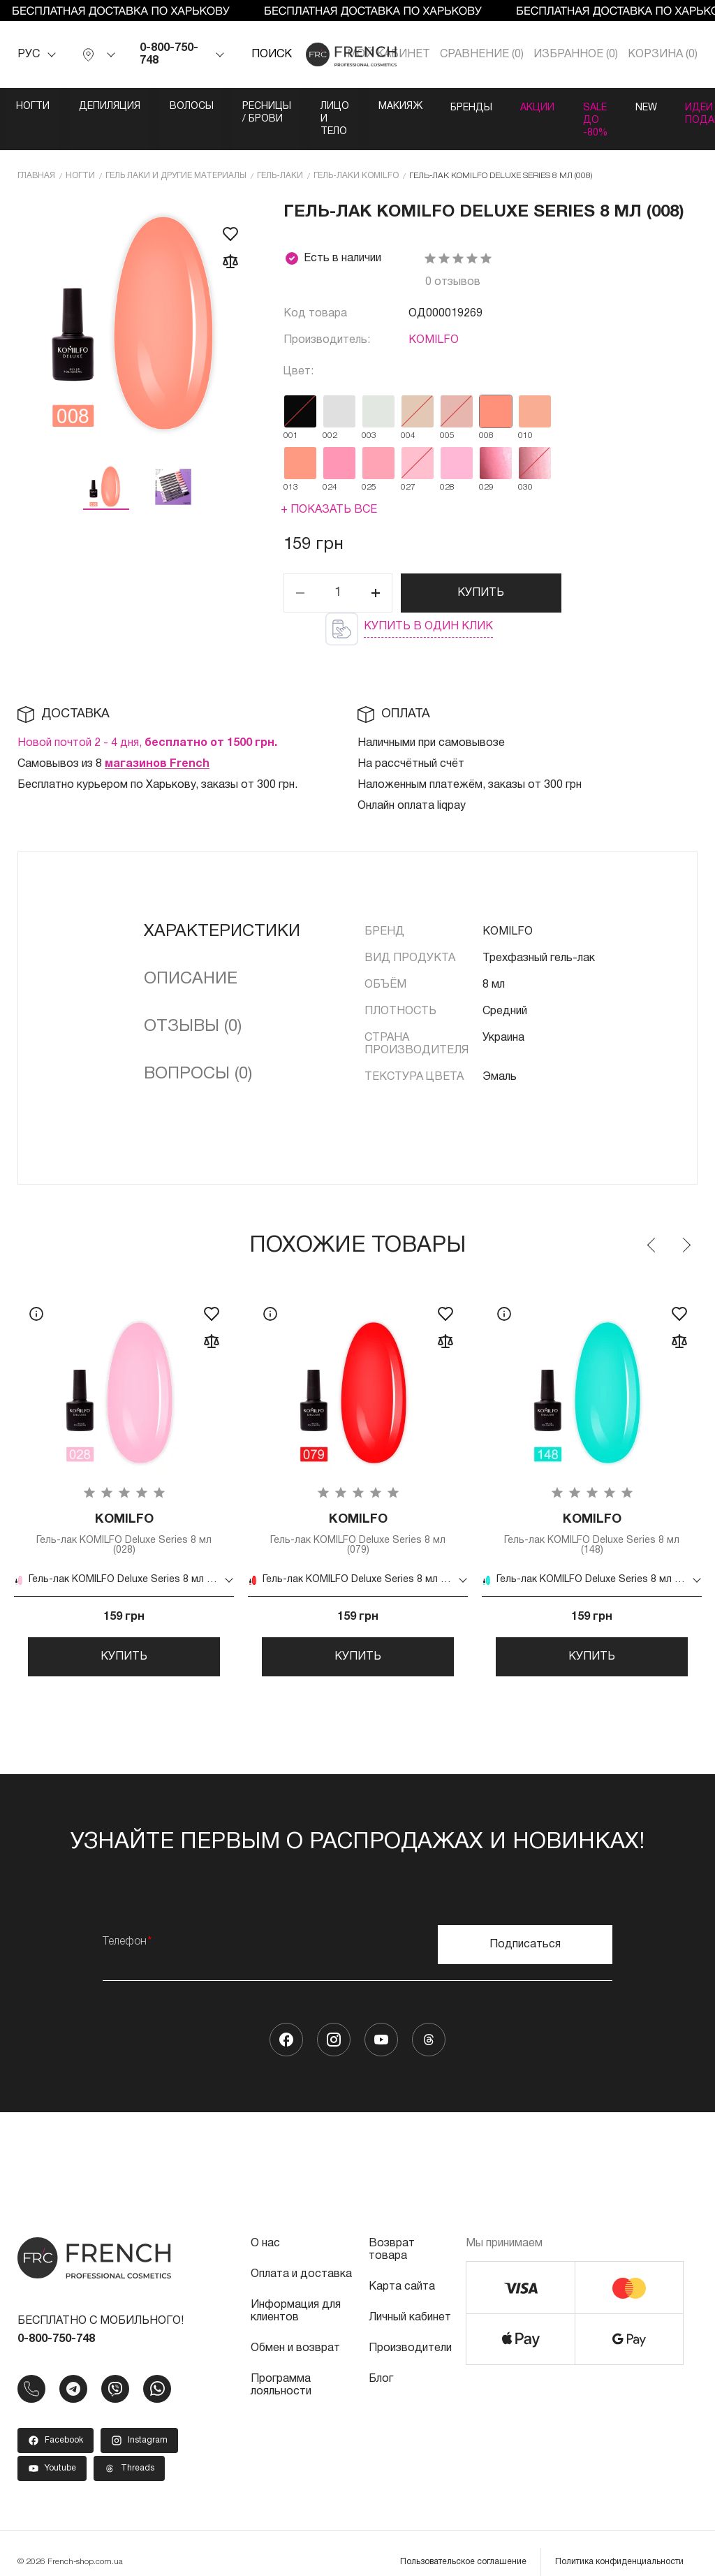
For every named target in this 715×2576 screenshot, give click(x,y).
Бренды (590, 106)
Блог (381, 2361)
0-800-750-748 (169, 54)
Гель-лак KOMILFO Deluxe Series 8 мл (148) (591, 1509)
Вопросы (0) (198, 1047)
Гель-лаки (280, 149)
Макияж (512, 106)
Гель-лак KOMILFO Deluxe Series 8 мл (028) (123, 1509)
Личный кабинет (410, 2300)
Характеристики (222, 905)
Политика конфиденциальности (619, 2544)
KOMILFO (433, 314)
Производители (410, 2331)
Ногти (33, 106)
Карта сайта (402, 2269)
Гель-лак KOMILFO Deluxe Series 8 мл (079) (357, 1509)
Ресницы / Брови (306, 106)
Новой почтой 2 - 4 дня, (147, 717)
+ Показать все (329, 483)
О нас (265, 2226)
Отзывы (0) (193, 1000)
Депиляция (116, 106)
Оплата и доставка (301, 2257)
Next (685, 1219)
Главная (36, 149)
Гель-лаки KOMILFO (356, 149)
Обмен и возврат (295, 2331)
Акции (663, 106)
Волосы (204, 106)
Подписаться (525, 1927)
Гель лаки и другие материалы (175, 149)
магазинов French (157, 737)
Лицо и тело (421, 106)
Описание (190, 952)
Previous (652, 1219)
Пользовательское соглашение (463, 2544)
